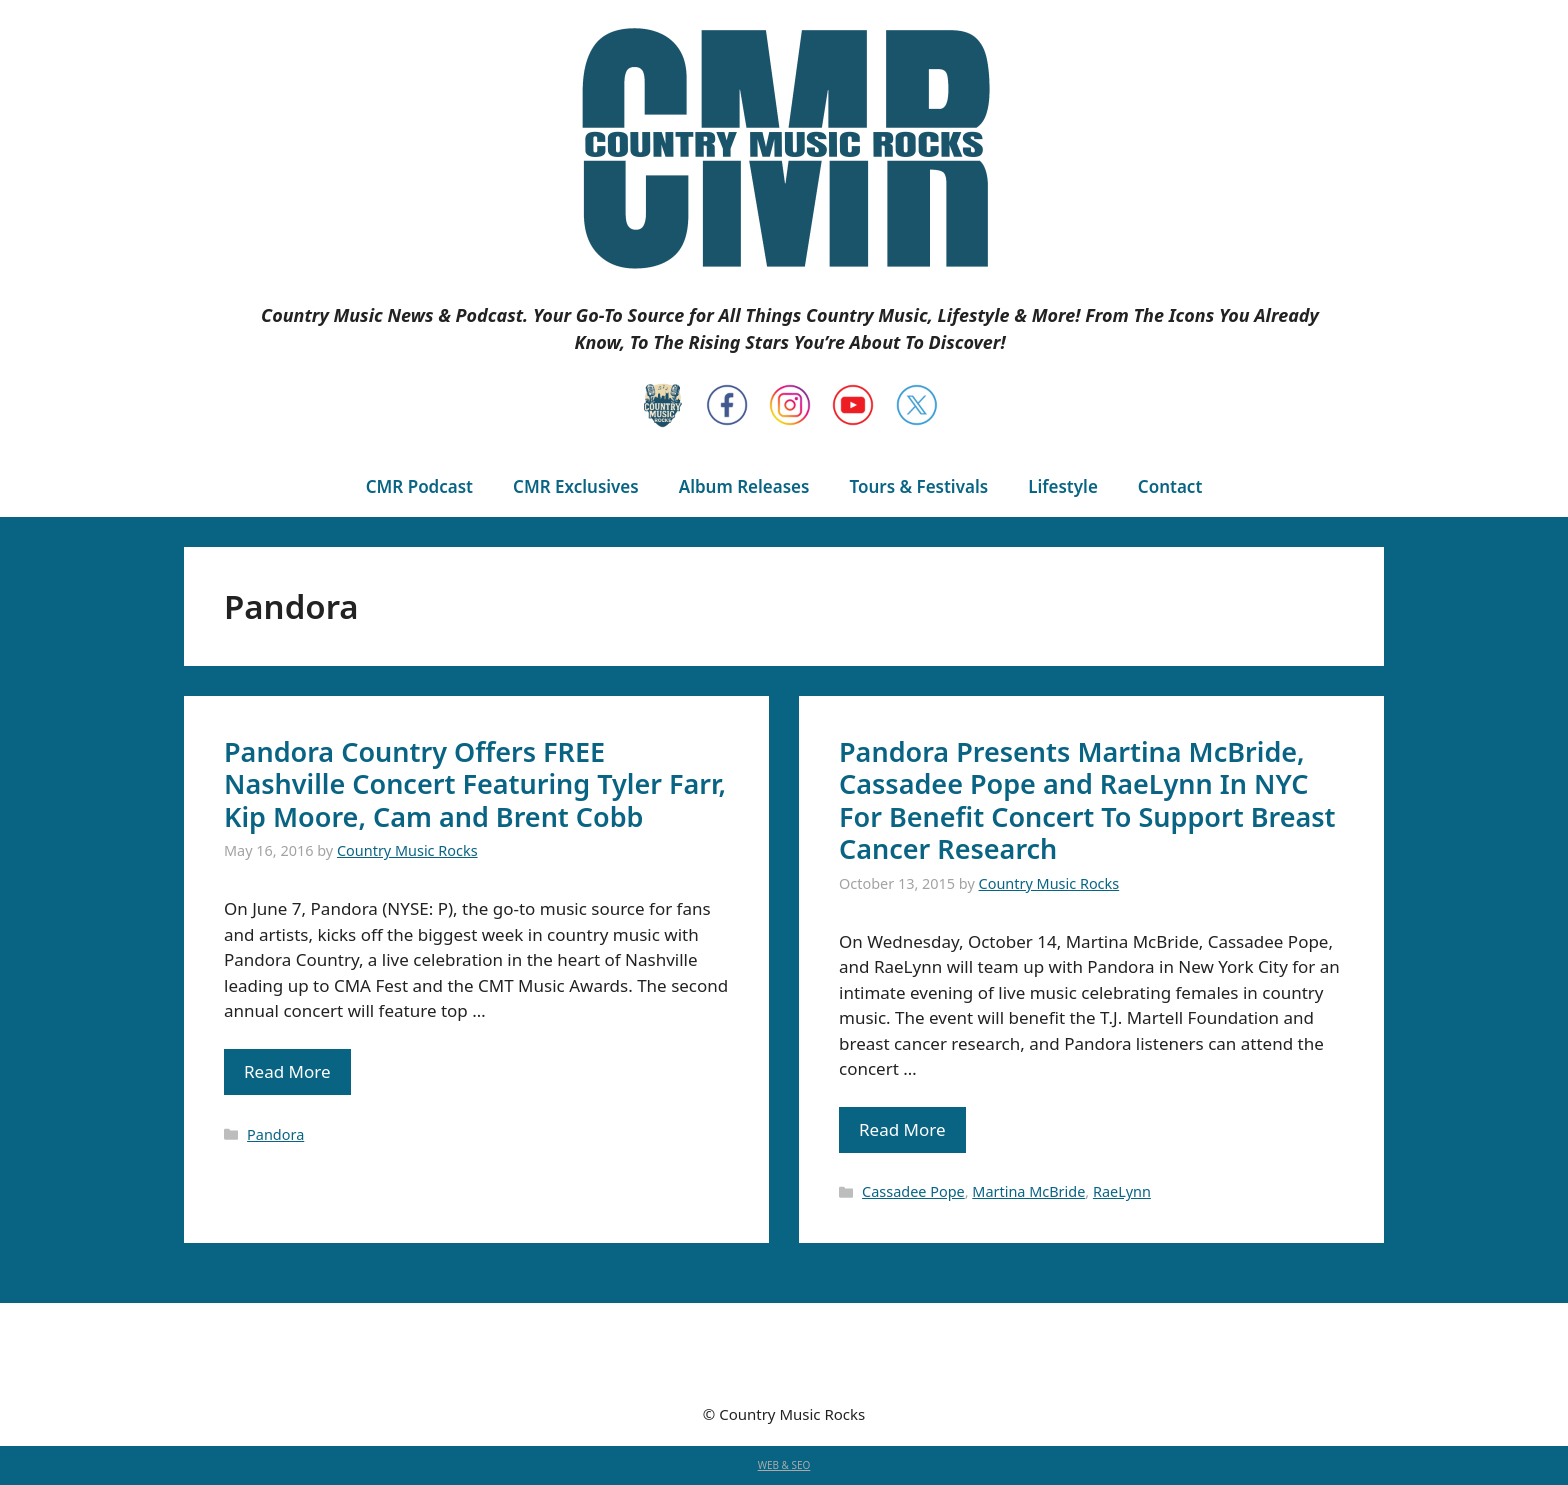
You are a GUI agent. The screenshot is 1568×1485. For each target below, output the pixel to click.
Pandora (275, 1134)
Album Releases (744, 486)
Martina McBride (1028, 1191)
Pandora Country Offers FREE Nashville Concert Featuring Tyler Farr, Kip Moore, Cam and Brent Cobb (475, 784)
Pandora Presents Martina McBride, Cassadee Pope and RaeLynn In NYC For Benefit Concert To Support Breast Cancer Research (1087, 800)
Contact (1170, 486)
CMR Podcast (419, 486)
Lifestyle (1063, 486)
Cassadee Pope (913, 1191)
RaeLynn (1122, 1191)
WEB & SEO (784, 1465)
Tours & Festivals (918, 486)
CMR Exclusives (576, 486)
